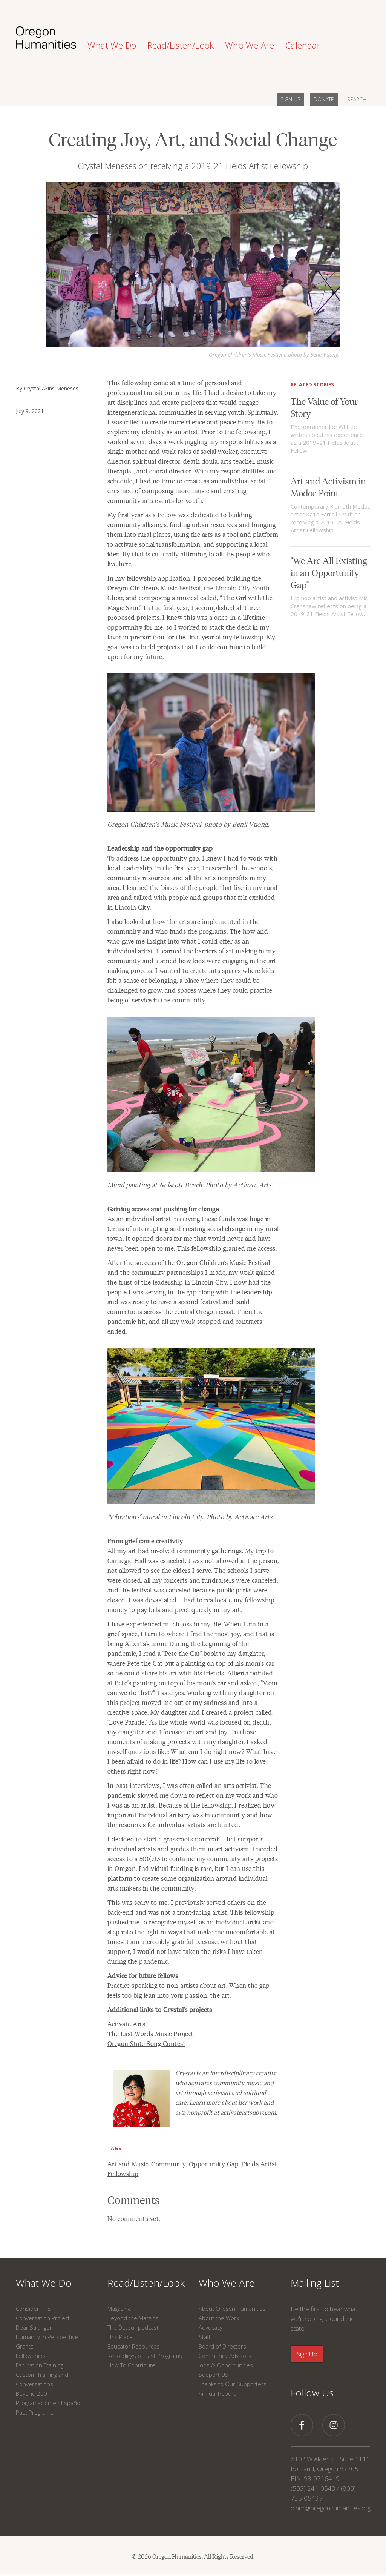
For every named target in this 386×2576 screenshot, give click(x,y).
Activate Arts (126, 2023)
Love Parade (127, 1721)
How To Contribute (131, 2365)
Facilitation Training (39, 2365)
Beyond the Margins (133, 2318)
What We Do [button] (111, 45)
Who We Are (227, 2283)
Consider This (33, 2308)
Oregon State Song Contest (146, 2043)
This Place (120, 2337)
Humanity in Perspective (47, 2337)
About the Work (219, 2318)
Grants (25, 2346)
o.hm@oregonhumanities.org (331, 2508)
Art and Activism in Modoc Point (328, 486)
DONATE (324, 99)
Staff (204, 2337)
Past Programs (35, 2412)
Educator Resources (133, 2346)
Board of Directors (222, 2346)
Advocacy (210, 2327)
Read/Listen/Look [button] (180, 45)
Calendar (302, 45)
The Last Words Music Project (150, 2033)
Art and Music (128, 2163)
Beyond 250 (31, 2393)
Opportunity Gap (214, 2163)
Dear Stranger (34, 2327)
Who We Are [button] (249, 45)
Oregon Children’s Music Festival (154, 587)
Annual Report (217, 2393)
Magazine (119, 2308)
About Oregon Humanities (232, 2308)
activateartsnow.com (248, 2112)
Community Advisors (225, 2355)
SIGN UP (290, 99)
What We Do (44, 2283)
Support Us (213, 2374)
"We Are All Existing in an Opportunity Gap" (329, 572)
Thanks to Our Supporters (233, 2384)
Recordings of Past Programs (144, 2355)
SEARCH (356, 99)
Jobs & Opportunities (226, 2365)
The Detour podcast (133, 2327)
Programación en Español (48, 2403)
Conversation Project (43, 2318)
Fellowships (31, 2355)
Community (168, 2163)
